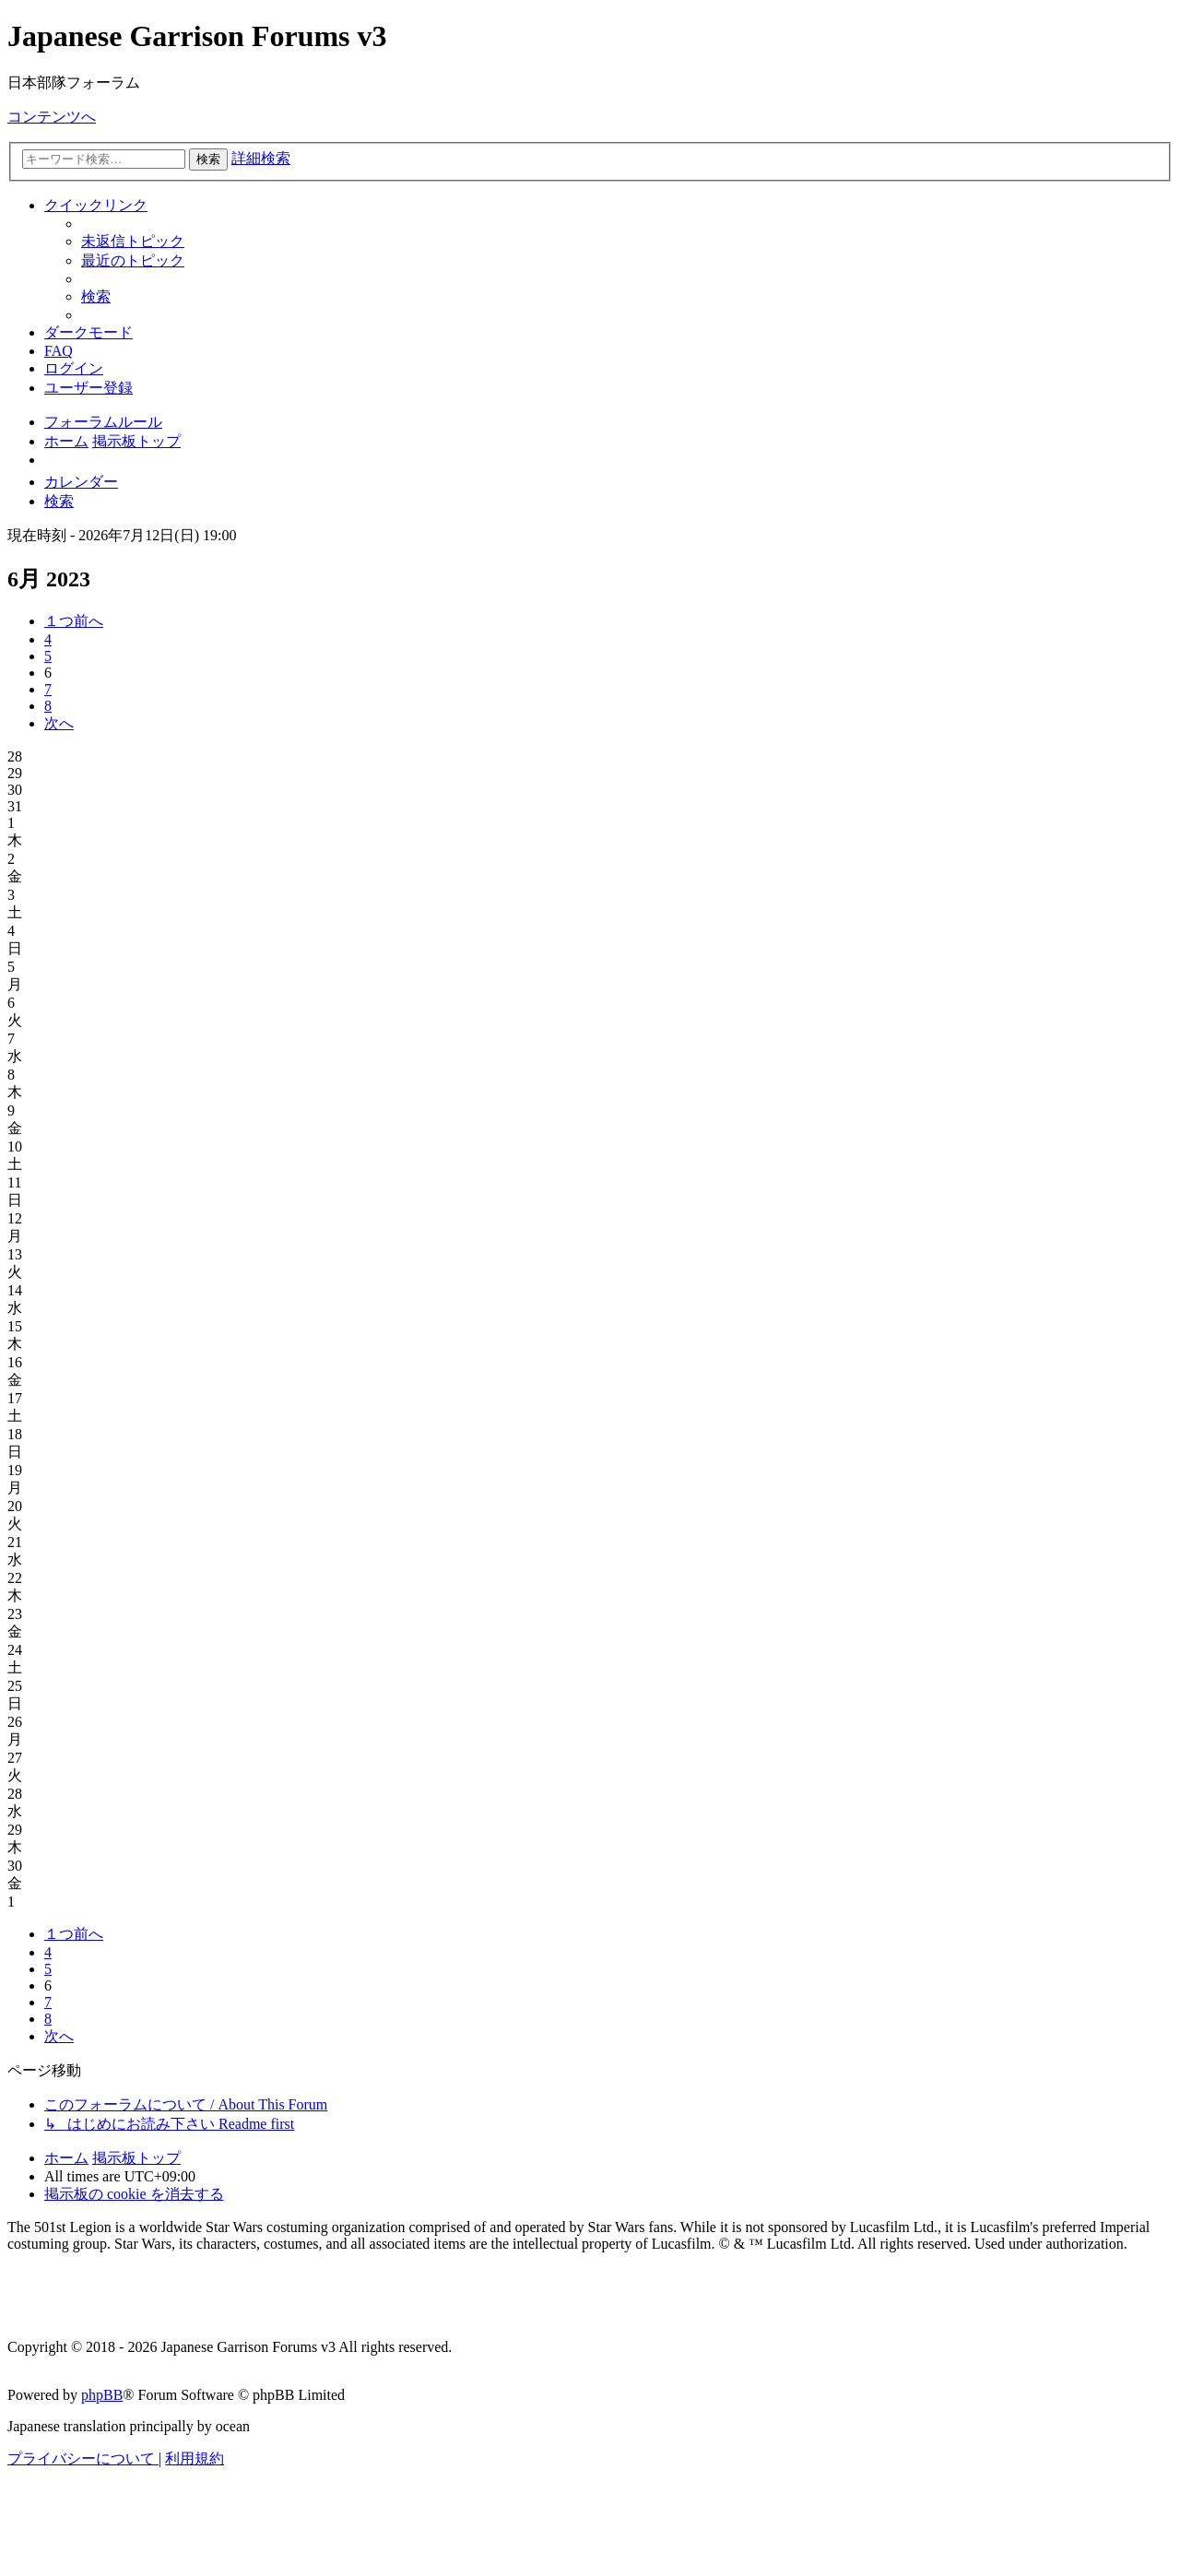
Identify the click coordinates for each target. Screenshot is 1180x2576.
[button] (73, 621)
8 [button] (48, 706)
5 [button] (48, 656)
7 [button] (48, 689)
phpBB (102, 2395)
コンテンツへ (51, 116)
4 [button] (48, 639)
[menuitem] (132, 241)
